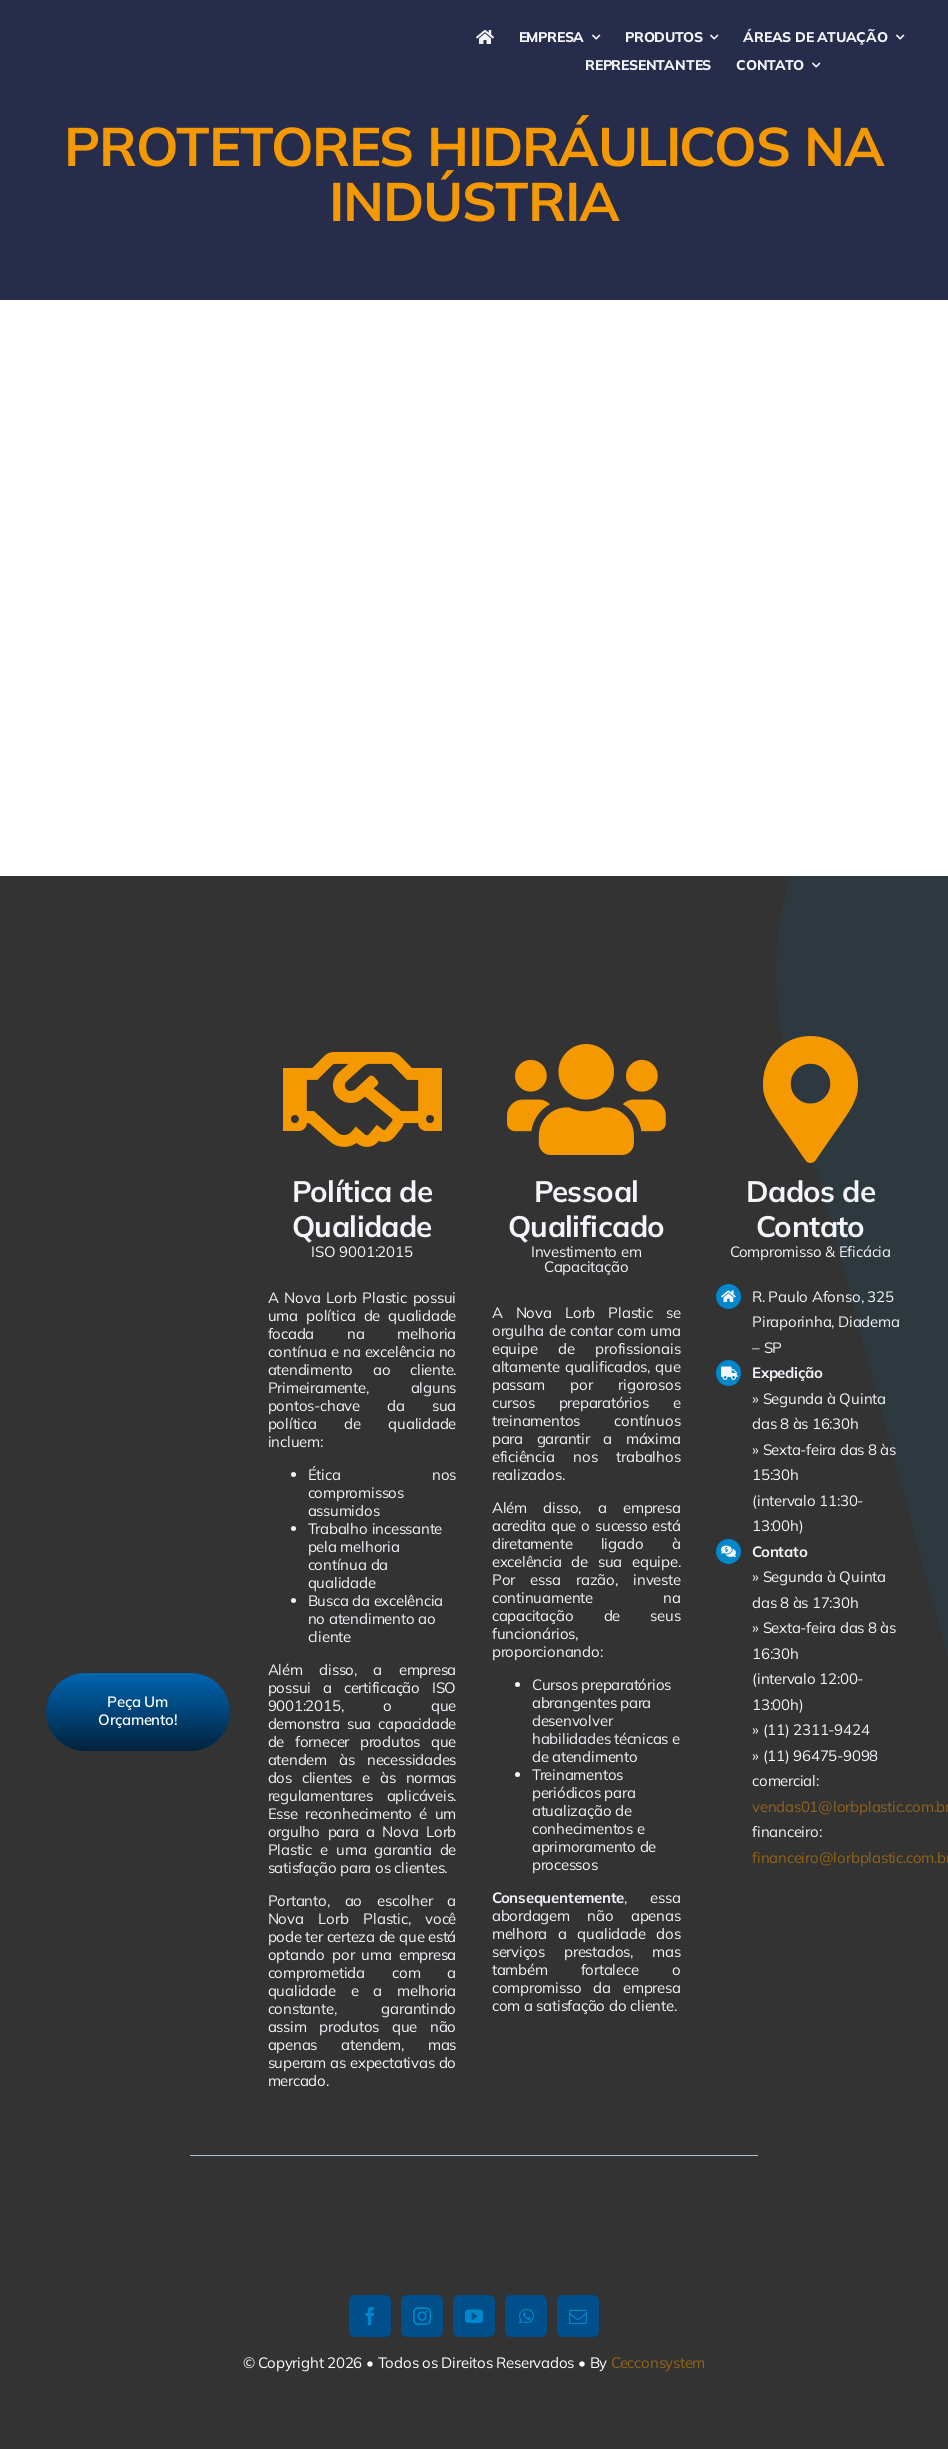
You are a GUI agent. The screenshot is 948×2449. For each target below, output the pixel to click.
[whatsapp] (526, 2316)
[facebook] (370, 2316)
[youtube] (474, 2316)
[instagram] (422, 2316)
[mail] (578, 2316)
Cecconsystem (658, 2362)
